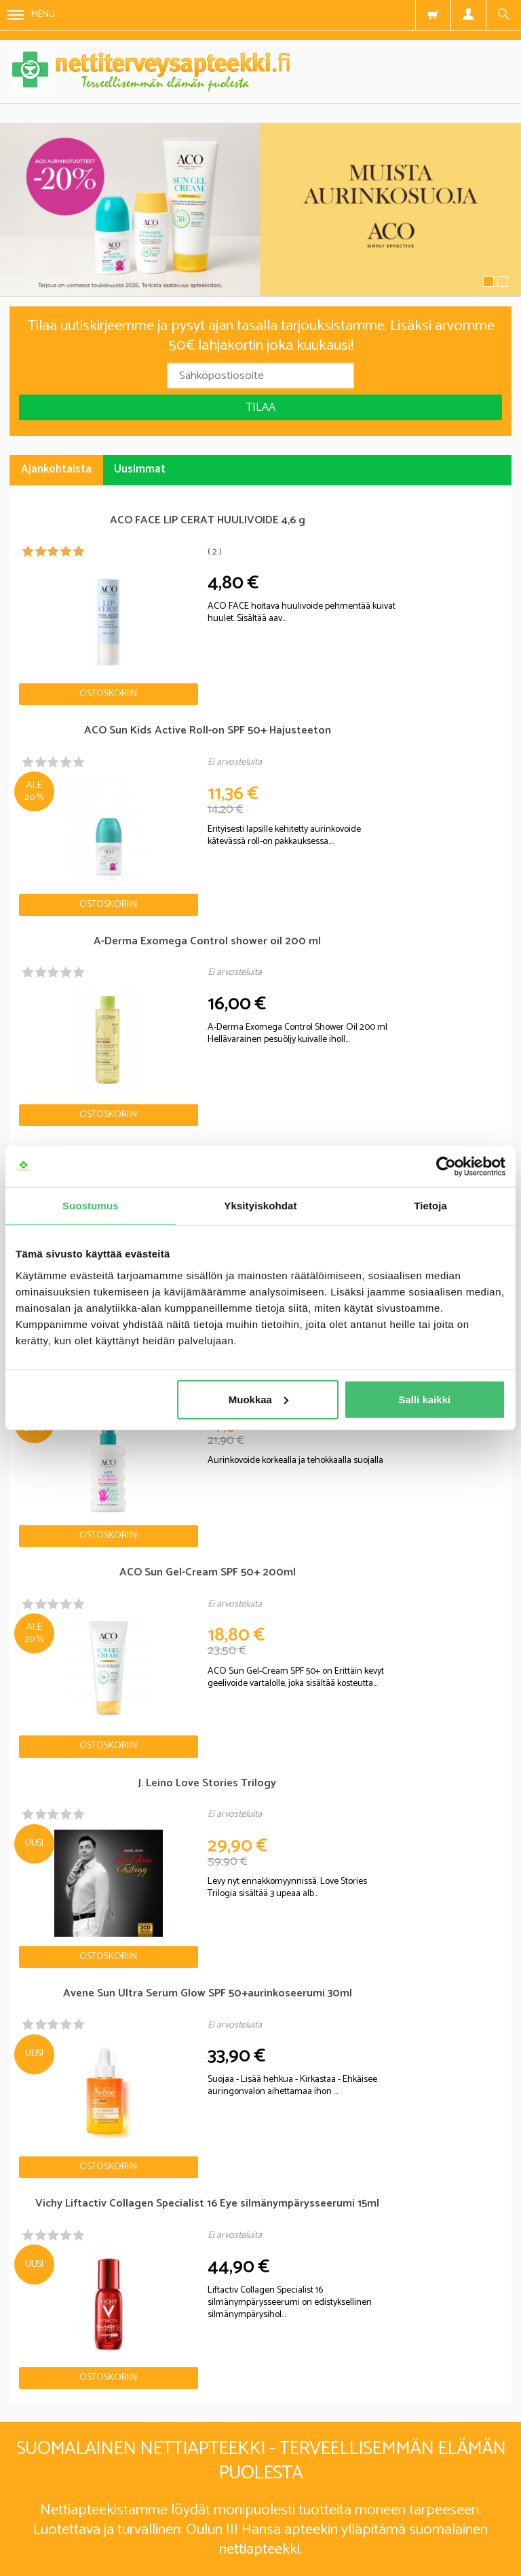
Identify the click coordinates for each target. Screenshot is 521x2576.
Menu (31, 14)
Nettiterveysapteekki (57, 2497)
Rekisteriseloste (244, 2497)
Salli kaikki (425, 1399)
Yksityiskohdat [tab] (260, 1205)
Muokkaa (258, 1399)
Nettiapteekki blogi (69, 1796)
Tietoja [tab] (430, 1205)
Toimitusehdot (353, 2497)
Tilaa (260, 407)
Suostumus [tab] (90, 1205)
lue (333, 2396)
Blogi (155, 2497)
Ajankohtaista (56, 469)
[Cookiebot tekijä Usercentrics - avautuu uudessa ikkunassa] (446, 1166)
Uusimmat (140, 469)
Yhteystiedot (455, 2497)
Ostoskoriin (72, 650)
